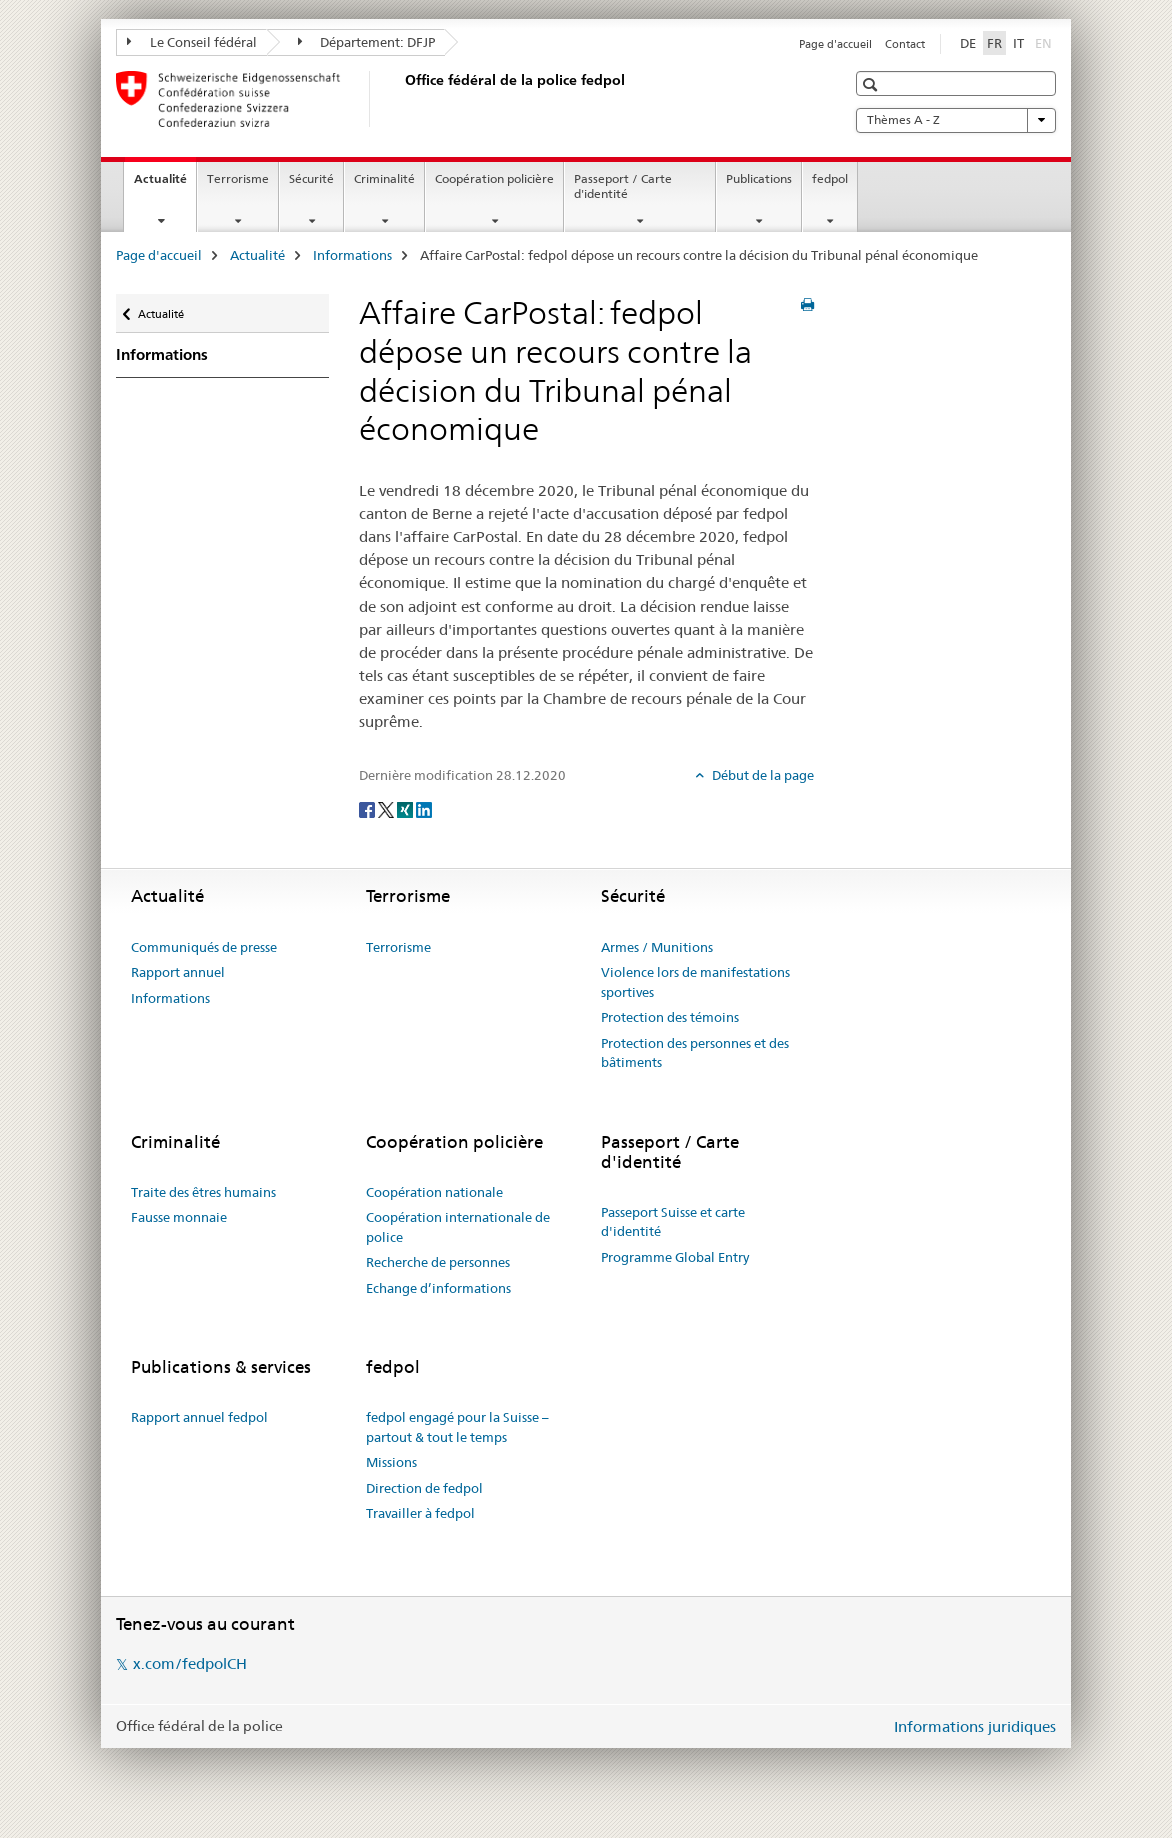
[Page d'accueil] (401, 99)
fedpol (830, 178)
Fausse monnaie (179, 1217)
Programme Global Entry (675, 1257)
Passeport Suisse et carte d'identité (673, 1222)
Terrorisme (238, 178)
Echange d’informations (438, 1288)
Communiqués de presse (204, 947)
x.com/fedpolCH (190, 1663)
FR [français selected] (994, 43)
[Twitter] (387, 808)
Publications (759, 178)
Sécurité (311, 178)
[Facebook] (368, 808)
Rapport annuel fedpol (199, 1417)
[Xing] (406, 808)
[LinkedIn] (424, 808)
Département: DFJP (367, 42)
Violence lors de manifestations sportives (695, 982)
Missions (391, 1462)
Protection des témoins (670, 1017)
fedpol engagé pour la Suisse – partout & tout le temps (457, 1427)
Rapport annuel (178, 972)
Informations (352, 255)
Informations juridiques (975, 1726)
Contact (905, 44)
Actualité (165, 185)
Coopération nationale (434, 1192)
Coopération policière (494, 178)
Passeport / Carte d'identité (623, 186)
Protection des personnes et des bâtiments (695, 1053)
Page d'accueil (835, 44)
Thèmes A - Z (956, 120)
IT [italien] (1018, 43)
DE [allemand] (968, 43)
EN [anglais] (1045, 42)
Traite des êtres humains (203, 1192)
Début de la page (761, 775)
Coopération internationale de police (458, 1227)
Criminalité (384, 178)
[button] (872, 84)
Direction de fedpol (424, 1488)
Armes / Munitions (657, 947)
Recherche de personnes (438, 1262)
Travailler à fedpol (420, 1513)
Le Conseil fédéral (192, 42)
